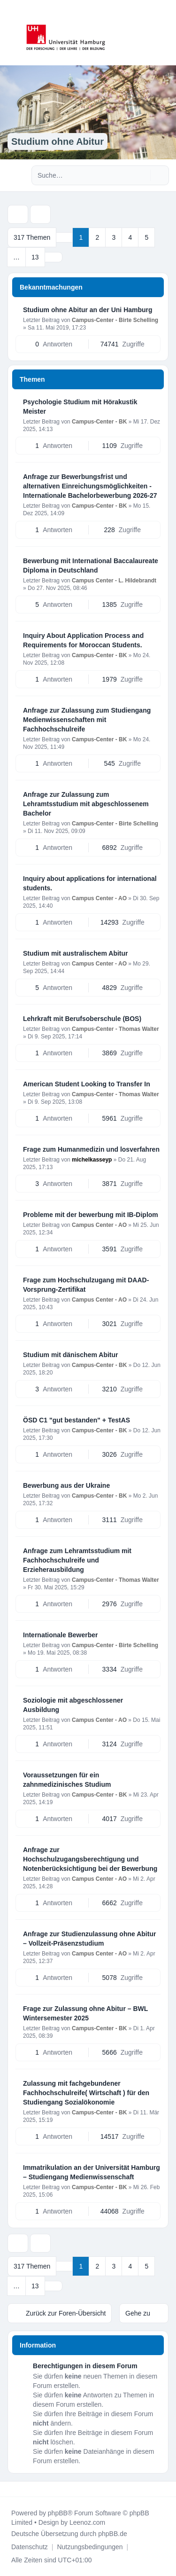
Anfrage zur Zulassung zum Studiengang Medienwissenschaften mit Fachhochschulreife (87, 720)
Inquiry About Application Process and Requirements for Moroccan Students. (83, 640)
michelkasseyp (92, 1159)
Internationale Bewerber (60, 1635)
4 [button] (130, 237)
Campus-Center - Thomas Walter (115, 1029)
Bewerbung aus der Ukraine (66, 1485)
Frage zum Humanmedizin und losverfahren (91, 1149)
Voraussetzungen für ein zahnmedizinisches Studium (67, 1779)
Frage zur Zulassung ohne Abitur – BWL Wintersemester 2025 (85, 2013)
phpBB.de (112, 2533)
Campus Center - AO (99, 898)
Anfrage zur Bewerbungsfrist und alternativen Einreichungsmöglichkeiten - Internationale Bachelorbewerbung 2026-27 (90, 486)
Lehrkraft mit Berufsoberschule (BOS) (82, 1018)
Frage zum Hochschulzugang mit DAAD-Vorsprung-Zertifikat (86, 1284)
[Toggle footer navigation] (11, 2489)
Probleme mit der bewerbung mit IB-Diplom (90, 1214)
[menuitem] (29, 2547)
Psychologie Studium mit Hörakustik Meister (80, 406)
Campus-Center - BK (99, 421)
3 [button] (113, 237)
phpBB (58, 2513)
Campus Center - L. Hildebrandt (114, 580)
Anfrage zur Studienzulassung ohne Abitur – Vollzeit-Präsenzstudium (89, 1938)
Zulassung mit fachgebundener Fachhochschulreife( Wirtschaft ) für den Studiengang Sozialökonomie (86, 2093)
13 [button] (35, 257)
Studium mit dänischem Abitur (70, 1355)
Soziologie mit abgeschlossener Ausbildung (73, 1704)
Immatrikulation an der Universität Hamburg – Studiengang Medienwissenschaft (91, 2172)
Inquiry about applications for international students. (90, 883)
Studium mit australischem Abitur (75, 953)
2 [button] (97, 237)
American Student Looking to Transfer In (86, 1084)
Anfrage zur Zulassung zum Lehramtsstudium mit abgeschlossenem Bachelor (86, 804)
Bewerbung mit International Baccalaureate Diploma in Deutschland (90, 565)
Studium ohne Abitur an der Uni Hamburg (88, 310)
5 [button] (146, 237)
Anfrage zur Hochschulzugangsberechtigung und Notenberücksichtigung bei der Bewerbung (90, 1859)
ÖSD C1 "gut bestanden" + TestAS (76, 1420)
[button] (53, 257)
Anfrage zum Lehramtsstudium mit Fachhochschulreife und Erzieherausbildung (77, 1560)
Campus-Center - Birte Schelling (115, 320)
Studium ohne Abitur (57, 141)
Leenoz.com (87, 2522)
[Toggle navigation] (164, 33)
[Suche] (142, 175)
